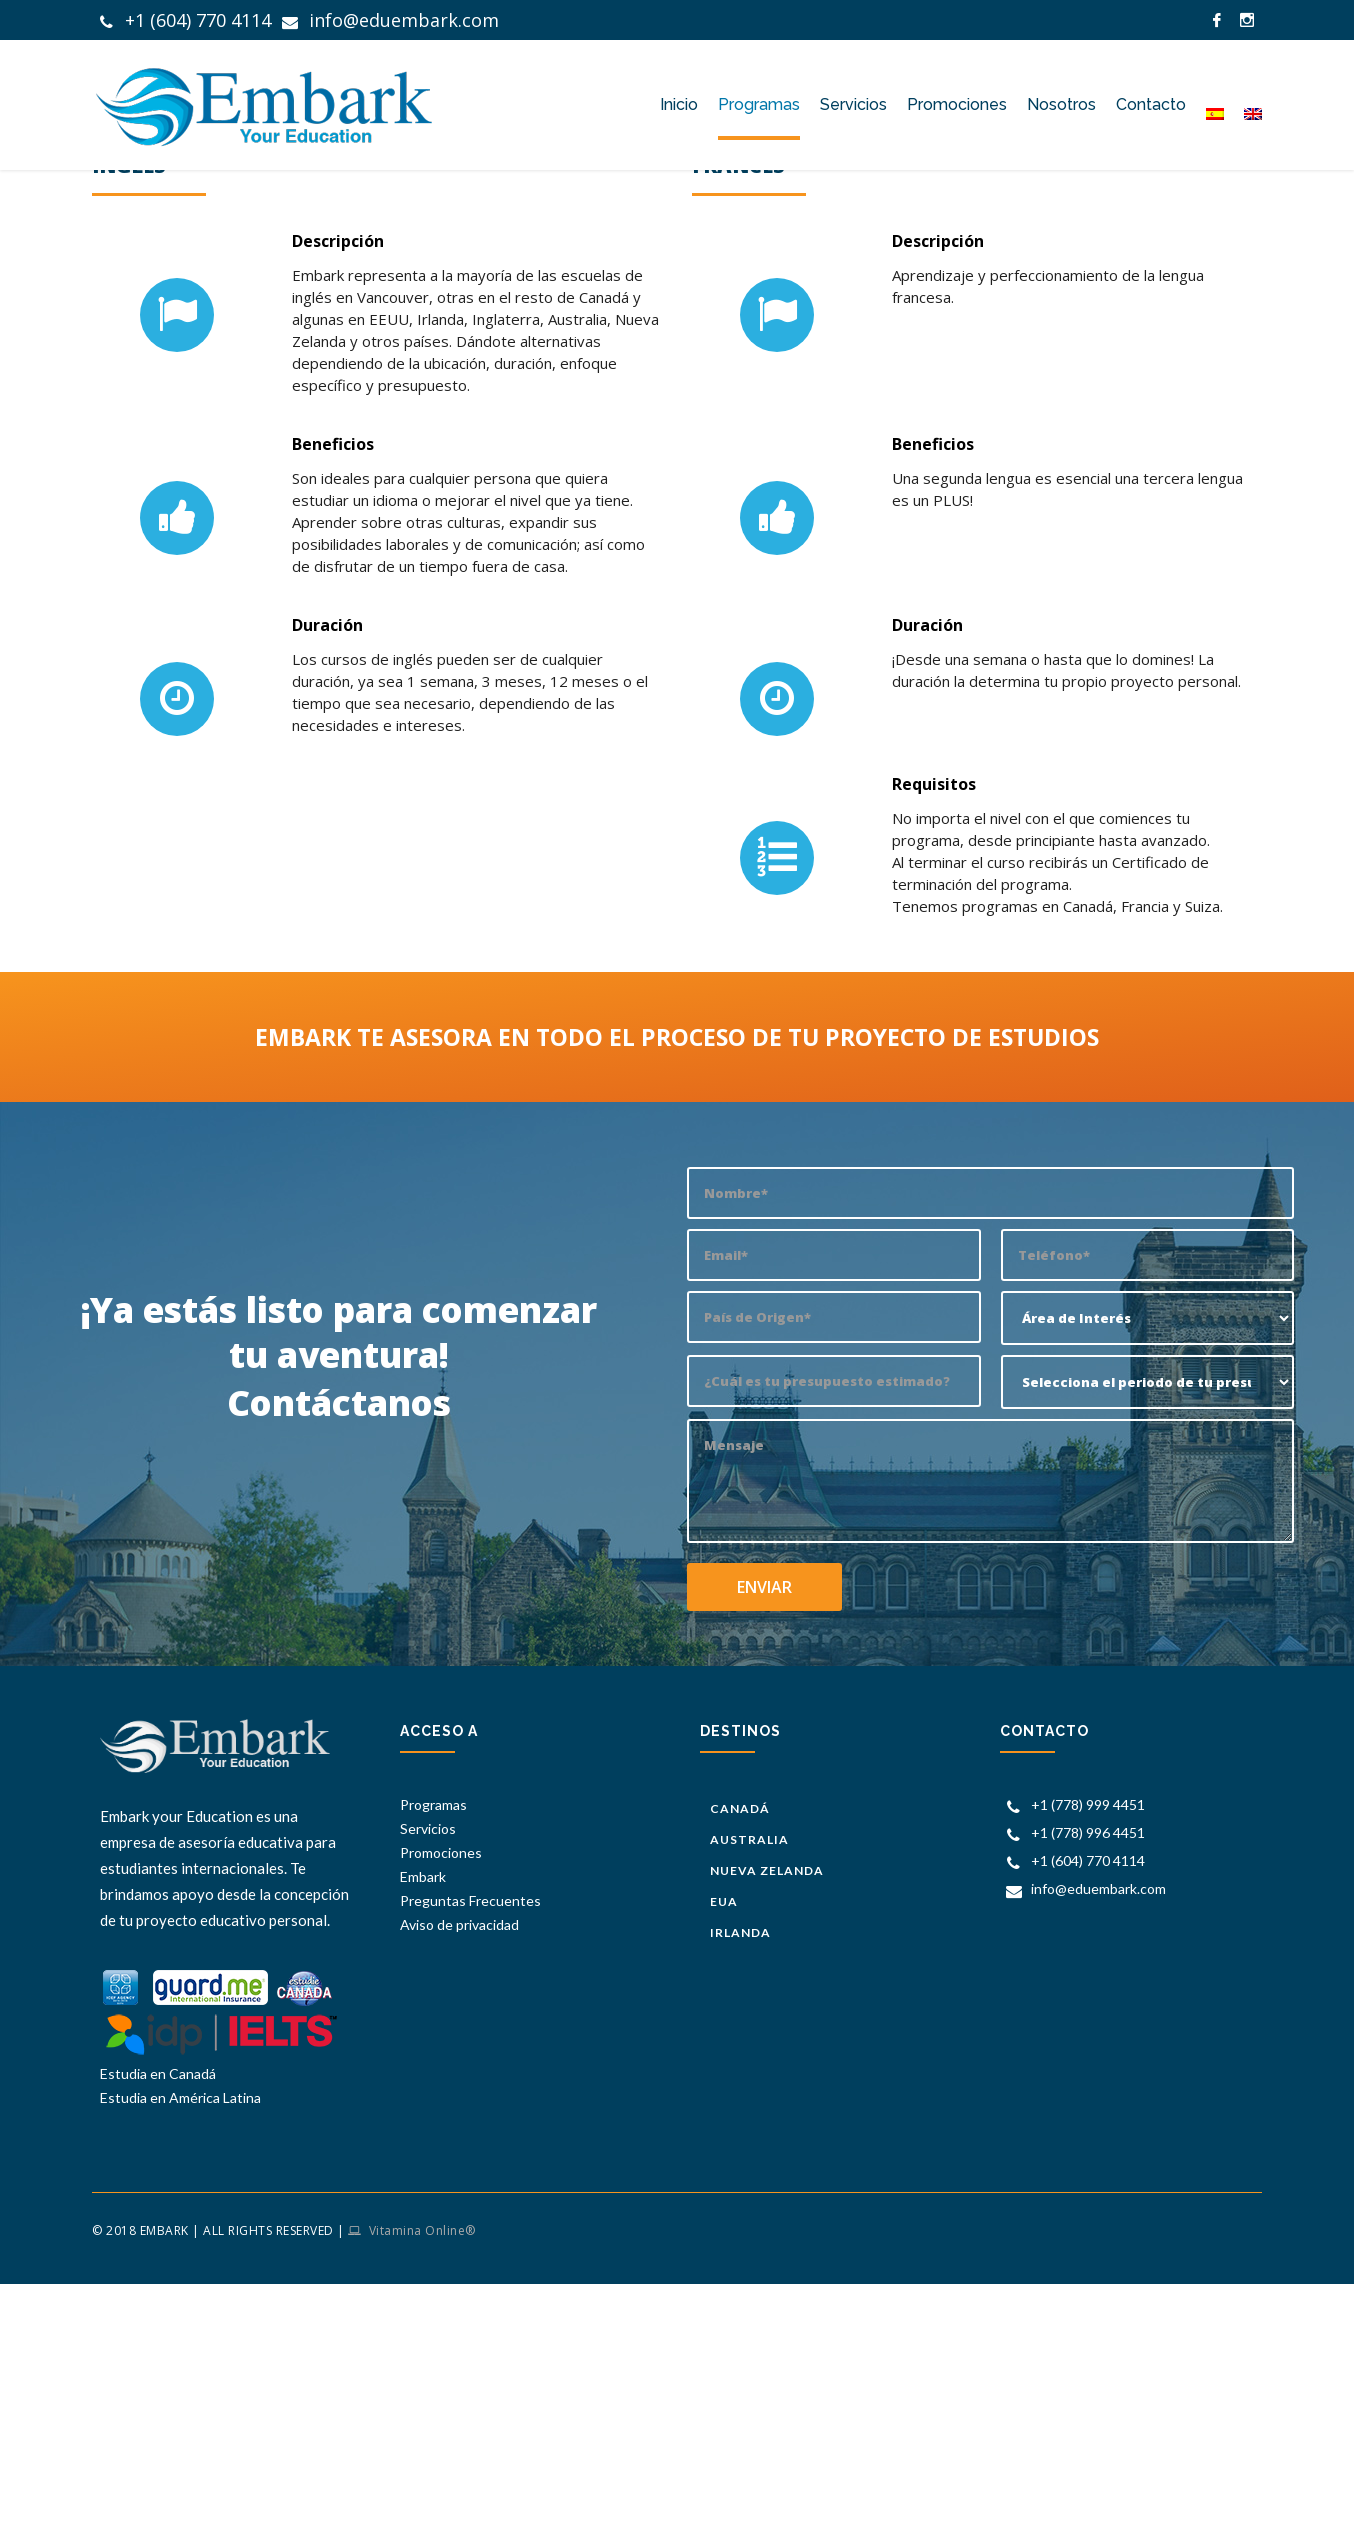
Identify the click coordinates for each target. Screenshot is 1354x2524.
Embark (1076, 220)
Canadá (740, 1976)
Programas (433, 1974)
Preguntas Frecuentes (470, 2070)
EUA (724, 2051)
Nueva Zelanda (767, 2026)
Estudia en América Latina (180, 2267)
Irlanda (740, 2076)
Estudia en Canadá (158, 2243)
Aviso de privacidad (459, 2094)
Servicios (428, 1998)
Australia (749, 2001)
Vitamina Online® (420, 2400)
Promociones (441, 2022)
